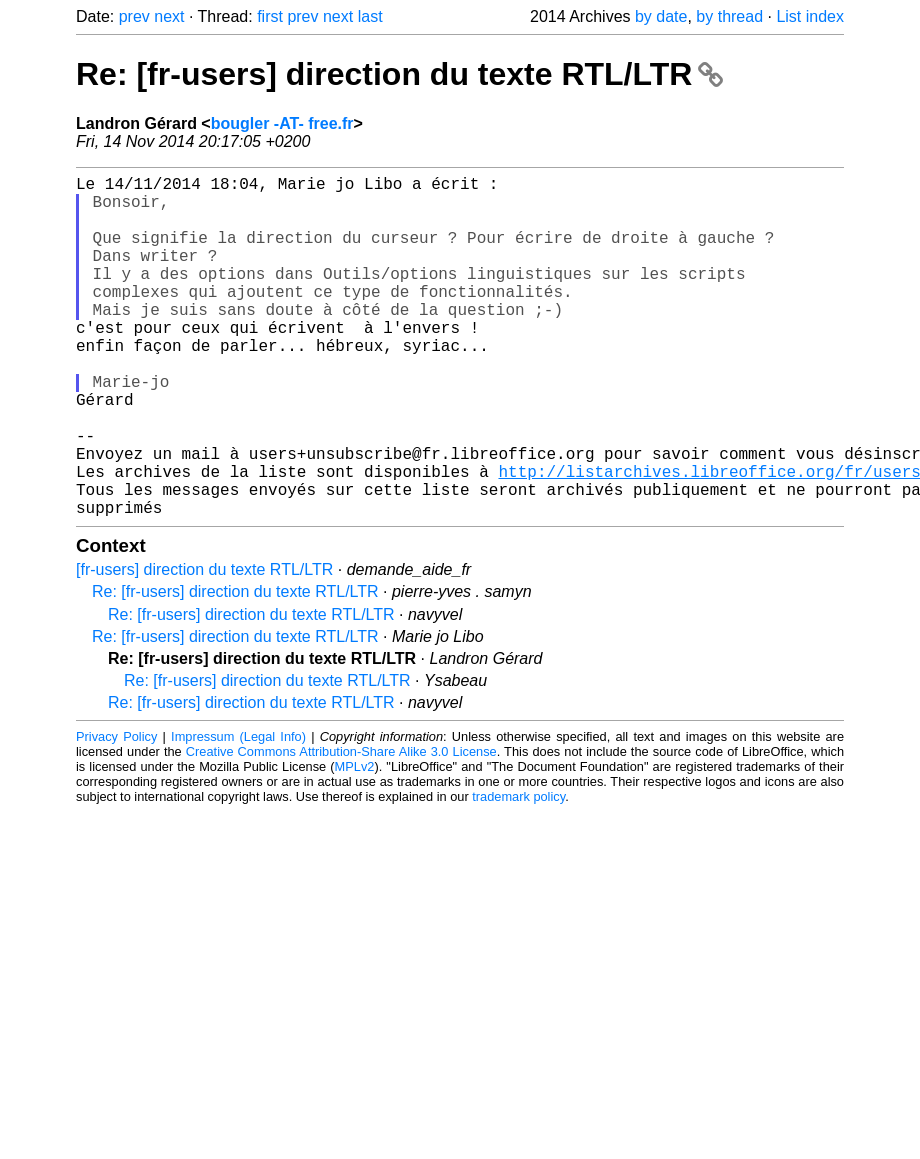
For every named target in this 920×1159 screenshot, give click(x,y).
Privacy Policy (116, 812)
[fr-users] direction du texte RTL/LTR (204, 645)
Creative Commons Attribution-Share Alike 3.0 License (341, 827)
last (370, 16)
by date (661, 16)
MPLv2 (355, 842)
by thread (729, 16)
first (270, 16)
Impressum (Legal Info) (238, 812)
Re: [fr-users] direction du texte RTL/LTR (399, 74)
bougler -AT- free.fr (282, 123)
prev (134, 16)
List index (810, 16)
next (169, 16)
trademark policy (518, 872)
